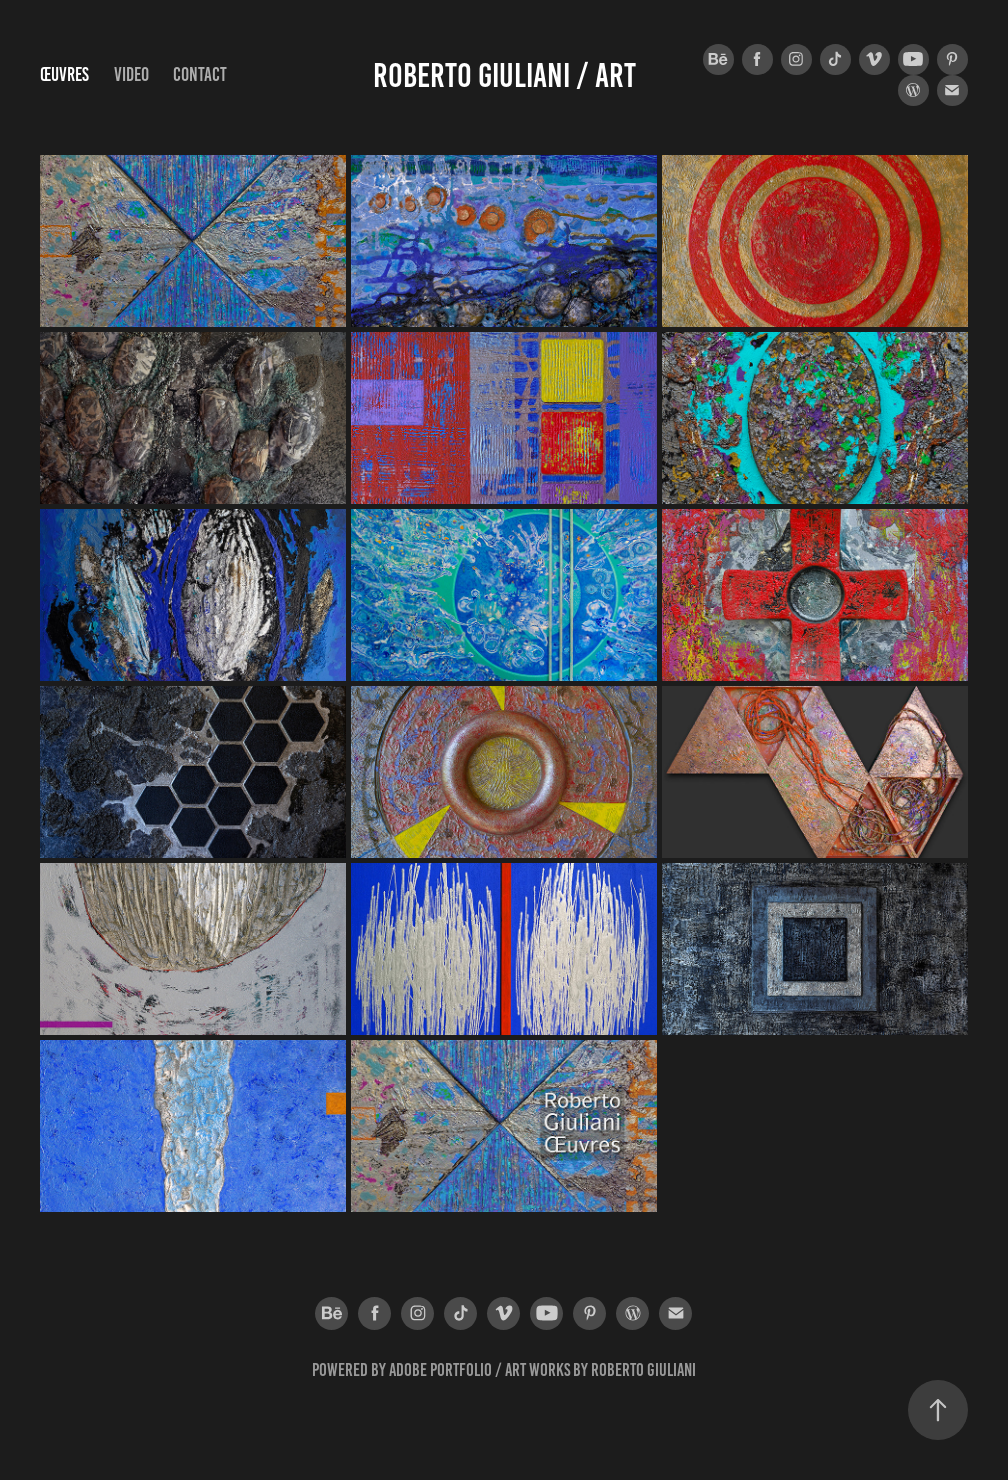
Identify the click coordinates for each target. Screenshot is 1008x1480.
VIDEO (131, 74)
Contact (200, 74)
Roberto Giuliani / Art (504, 75)
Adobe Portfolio (440, 1370)
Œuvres (64, 74)
